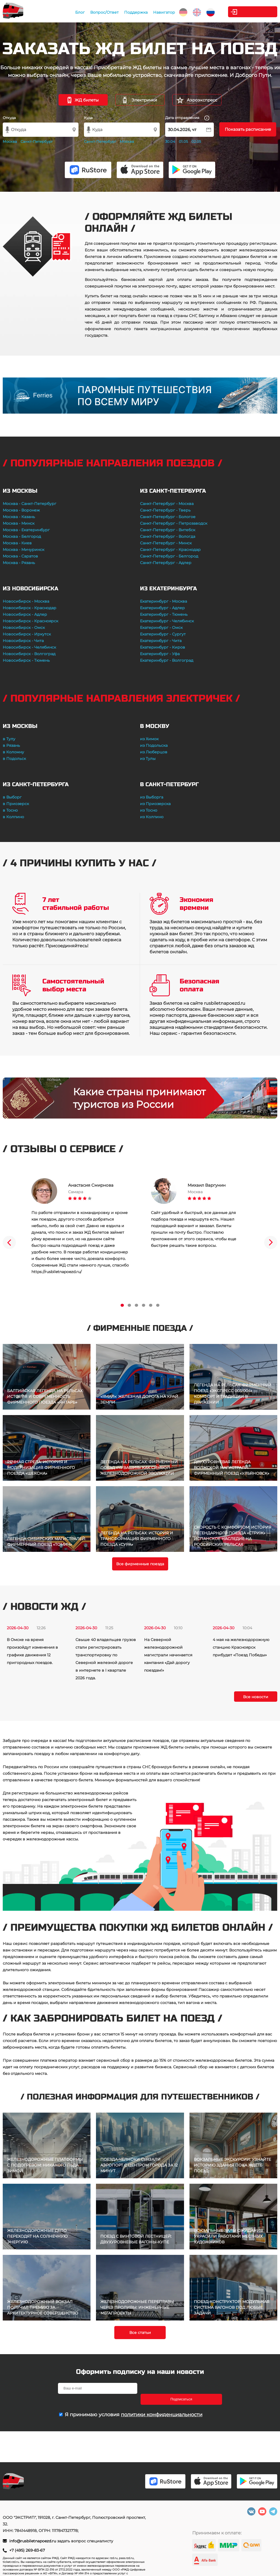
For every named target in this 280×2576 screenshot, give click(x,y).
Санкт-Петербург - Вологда (167, 536)
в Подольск (14, 758)
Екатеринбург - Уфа (160, 653)
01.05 (183, 141)
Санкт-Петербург (37, 141)
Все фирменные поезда (140, 1563)
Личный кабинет (255, 11)
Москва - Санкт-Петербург (29, 503)
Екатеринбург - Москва (163, 601)
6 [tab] (157, 1305)
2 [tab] (129, 1305)
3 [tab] (136, 1305)
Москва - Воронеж (21, 510)
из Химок (149, 738)
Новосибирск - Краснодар (29, 607)
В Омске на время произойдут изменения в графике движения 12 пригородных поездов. (32, 1651)
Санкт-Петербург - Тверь (165, 510)
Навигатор (162, 12)
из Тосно (148, 810)
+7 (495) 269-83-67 (27, 2550)
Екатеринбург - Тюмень (164, 614)
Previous (9, 1242)
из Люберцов (153, 752)
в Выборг (12, 797)
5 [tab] (150, 1305)
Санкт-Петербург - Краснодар (170, 549)
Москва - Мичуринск (23, 549)
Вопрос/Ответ (103, 12)
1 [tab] (122, 1305)
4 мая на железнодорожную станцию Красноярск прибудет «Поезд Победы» (241, 1647)
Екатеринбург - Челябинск (167, 620)
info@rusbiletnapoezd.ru (33, 2541)
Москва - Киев (17, 543)
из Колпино (152, 816)
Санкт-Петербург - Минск (166, 543)
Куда (88, 117)
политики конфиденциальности (161, 2404)
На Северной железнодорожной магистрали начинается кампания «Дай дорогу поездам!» (168, 1655)
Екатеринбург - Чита (161, 640)
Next (270, 1242)
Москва (10, 141)
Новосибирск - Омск (24, 627)
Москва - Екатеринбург (26, 529)
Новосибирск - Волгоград (29, 653)
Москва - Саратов (20, 556)
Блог (78, 12)
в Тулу (9, 738)
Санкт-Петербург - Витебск (167, 529)
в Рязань (11, 745)
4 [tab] (143, 1305)
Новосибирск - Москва (26, 601)
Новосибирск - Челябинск (29, 647)
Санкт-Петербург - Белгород (169, 556)
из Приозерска (155, 803)
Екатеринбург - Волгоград (166, 660)
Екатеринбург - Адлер (162, 607)
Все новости (255, 1696)
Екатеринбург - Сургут (163, 634)
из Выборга (151, 797)
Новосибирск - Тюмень (26, 660)
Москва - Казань (19, 516)
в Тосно (10, 810)
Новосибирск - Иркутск (27, 634)
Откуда (9, 117)
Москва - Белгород (22, 536)
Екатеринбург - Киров (162, 647)
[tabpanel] (80, 1226)
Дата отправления (187, 118)
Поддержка (134, 12)
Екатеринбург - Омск (161, 627)
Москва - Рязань (19, 562)
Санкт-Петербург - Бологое (168, 516)
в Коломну (13, 752)
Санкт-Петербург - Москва (167, 503)
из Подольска (154, 745)
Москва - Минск (18, 523)
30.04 (170, 141)
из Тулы (148, 758)
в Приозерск (16, 803)
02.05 (196, 141)
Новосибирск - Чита (23, 640)
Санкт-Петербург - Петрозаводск (173, 523)
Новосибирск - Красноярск (30, 620)
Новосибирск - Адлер (25, 614)
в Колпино (13, 816)
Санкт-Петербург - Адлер (165, 562)
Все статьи (140, 2332)
